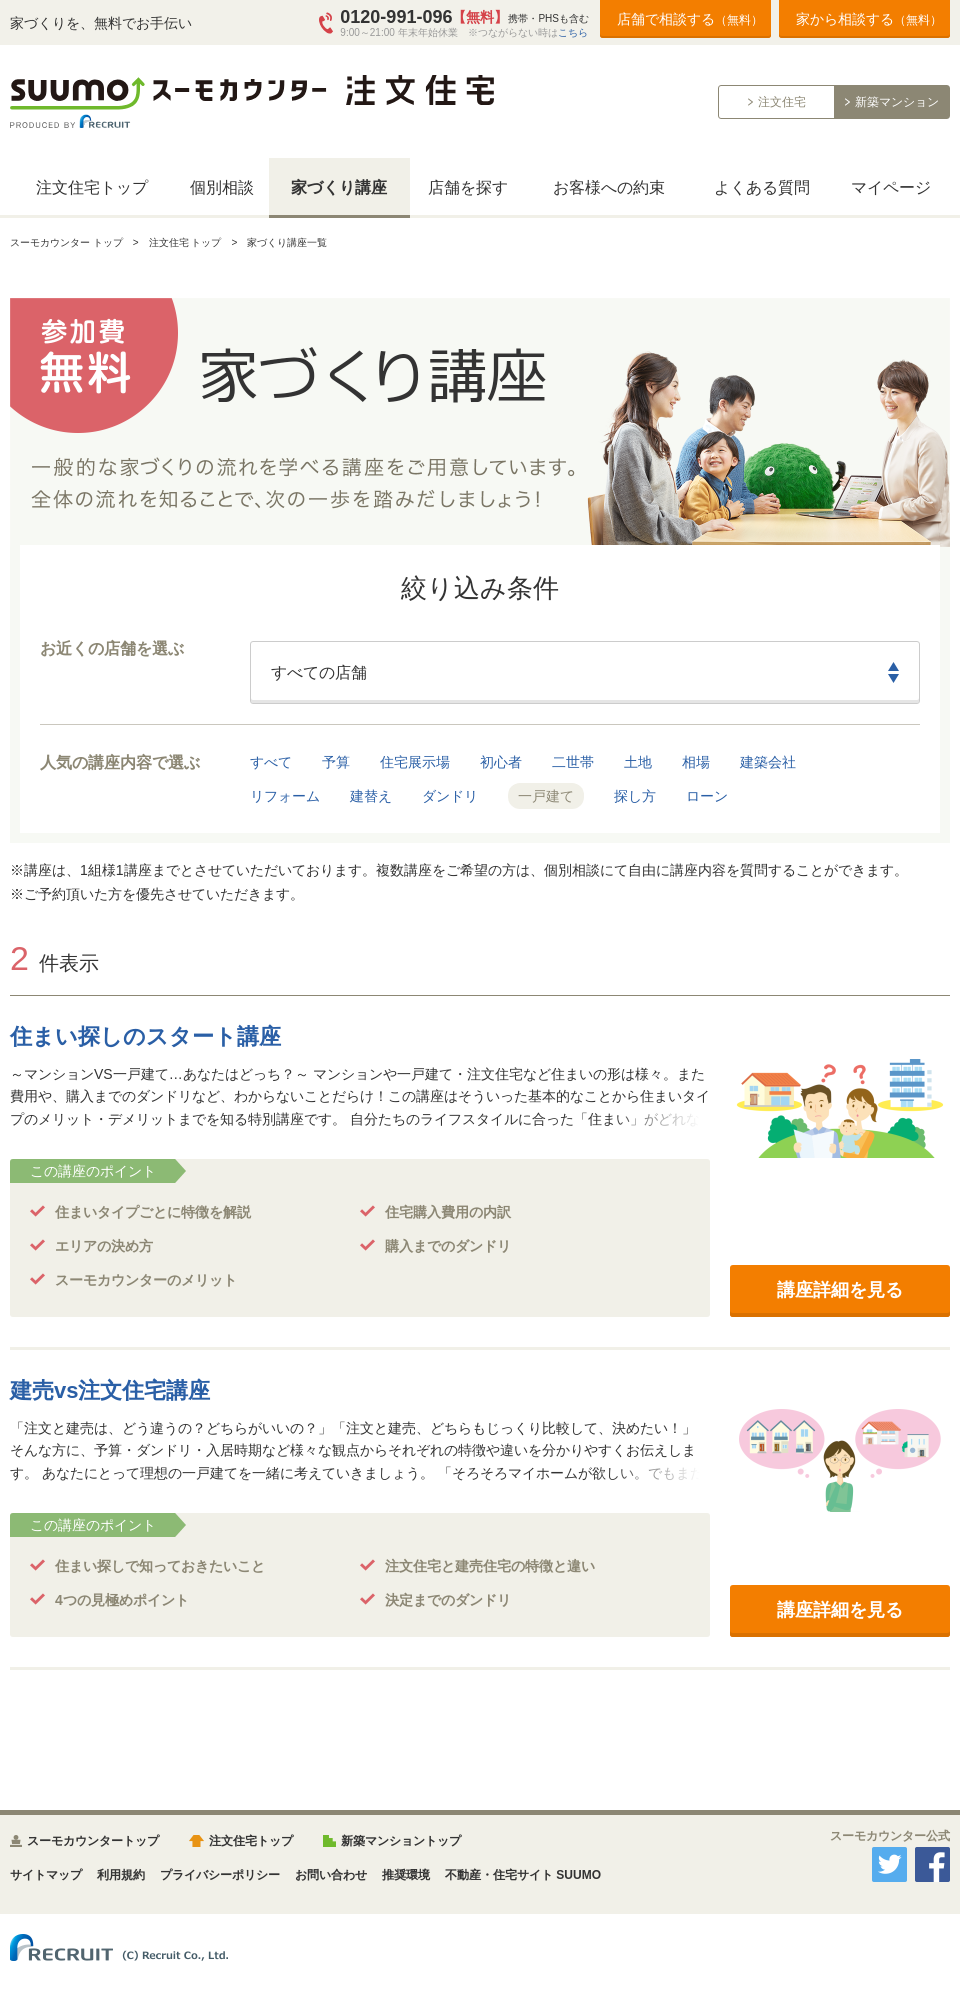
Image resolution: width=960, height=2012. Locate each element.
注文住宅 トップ (185, 242)
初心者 (501, 762)
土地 (638, 762)
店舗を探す (468, 187)
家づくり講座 (339, 187)
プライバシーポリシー (220, 1875)
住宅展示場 (415, 762)
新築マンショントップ (401, 1841)
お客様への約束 (609, 187)
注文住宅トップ (92, 187)
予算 (336, 762)
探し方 (635, 796)
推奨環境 (406, 1875)
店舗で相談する (690, 19)
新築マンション (897, 102)
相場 (696, 762)
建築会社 (768, 762)
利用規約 (121, 1875)
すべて (271, 762)
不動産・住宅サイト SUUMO (523, 1875)
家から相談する (869, 19)
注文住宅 (782, 102)
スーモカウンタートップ (93, 1841)
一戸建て (546, 796)
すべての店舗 (319, 672)
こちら (573, 32)
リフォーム (285, 796)
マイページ (891, 187)
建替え (371, 796)
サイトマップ (46, 1875)
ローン (707, 796)
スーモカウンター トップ (66, 242)
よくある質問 (762, 187)
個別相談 (222, 187)
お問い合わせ (331, 1875)
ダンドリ (450, 796)
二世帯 (573, 762)
